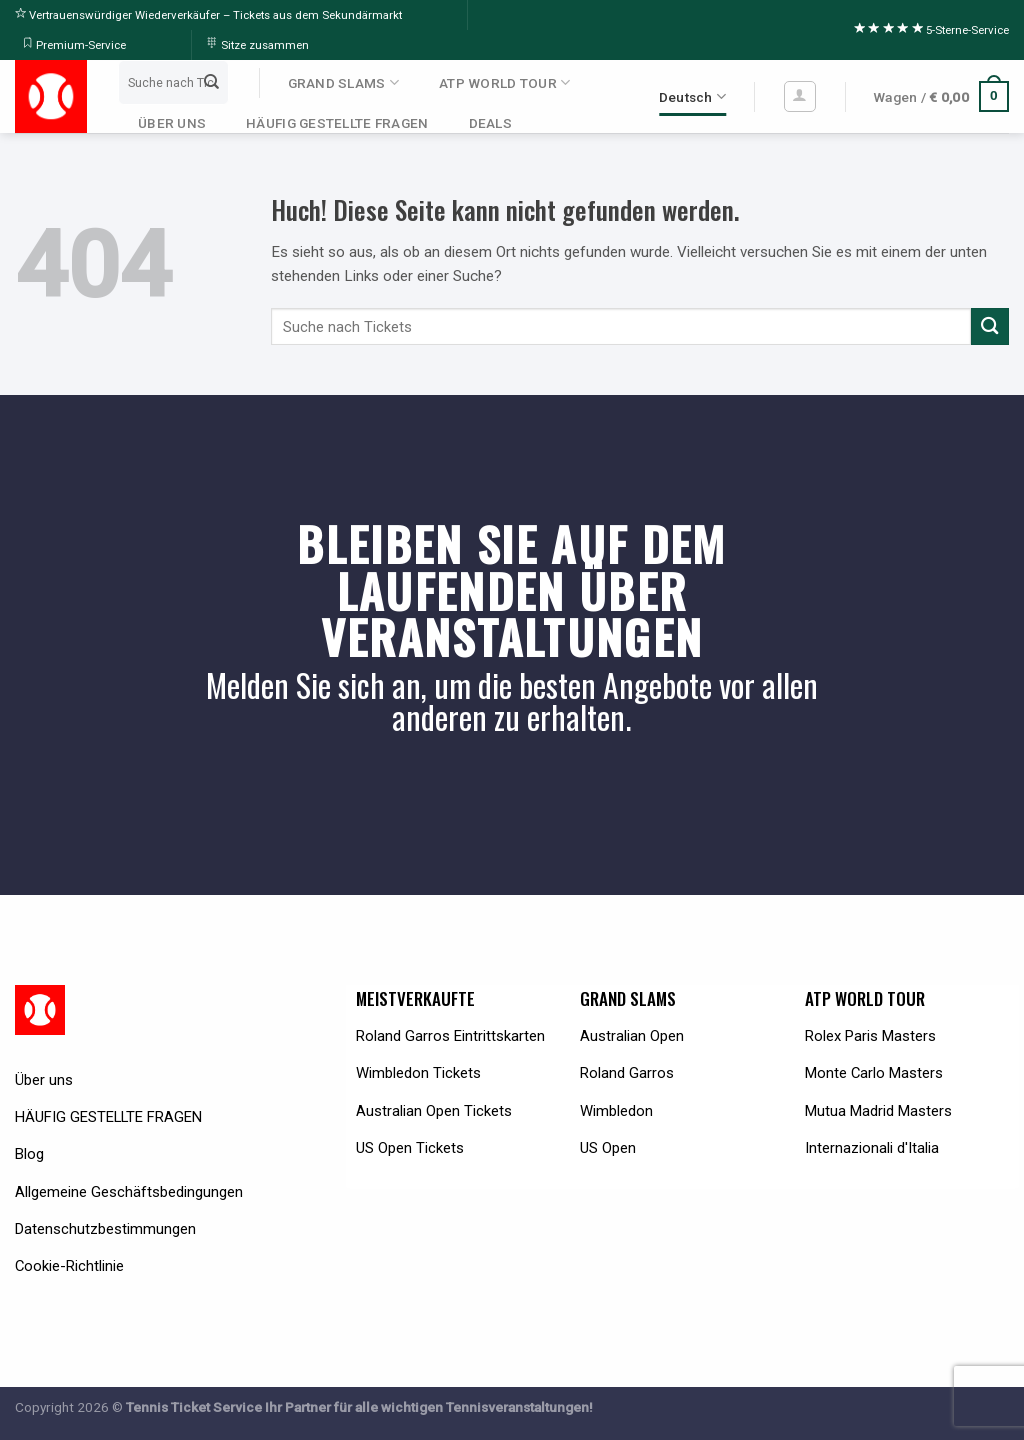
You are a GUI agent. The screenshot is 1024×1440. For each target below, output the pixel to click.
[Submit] (211, 82)
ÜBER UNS (172, 123)
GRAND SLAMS (343, 82)
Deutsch (692, 96)
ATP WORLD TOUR (504, 82)
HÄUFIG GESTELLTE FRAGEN (337, 123)
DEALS (490, 123)
